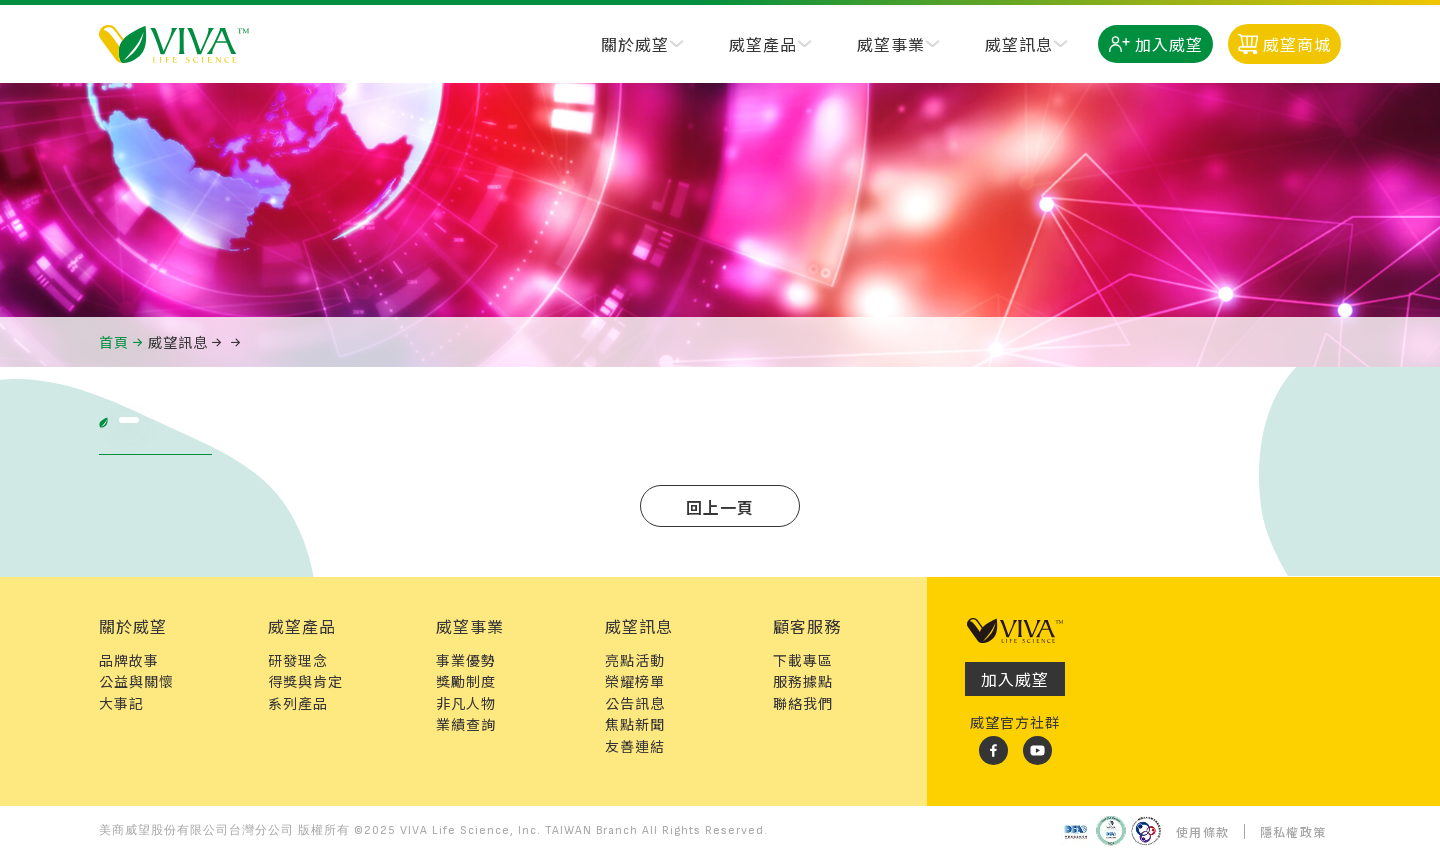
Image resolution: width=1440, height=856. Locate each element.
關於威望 (635, 44)
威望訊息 (1019, 44)
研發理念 (298, 660)
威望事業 (891, 44)
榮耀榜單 (635, 681)
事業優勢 (466, 660)
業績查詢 (466, 724)
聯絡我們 (803, 703)
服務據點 (803, 681)
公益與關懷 (136, 681)
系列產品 (298, 703)
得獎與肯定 (305, 681)
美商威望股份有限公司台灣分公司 (196, 830)
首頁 (114, 342)
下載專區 (803, 660)
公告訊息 (635, 703)
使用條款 (1202, 831)
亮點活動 (635, 660)
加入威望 (1156, 44)
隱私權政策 (1293, 831)
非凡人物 (466, 703)
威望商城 (1284, 44)
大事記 (121, 703)
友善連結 (635, 746)
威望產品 (763, 44)
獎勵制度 (466, 681)
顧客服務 (807, 626)
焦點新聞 (635, 724)
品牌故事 (129, 660)
